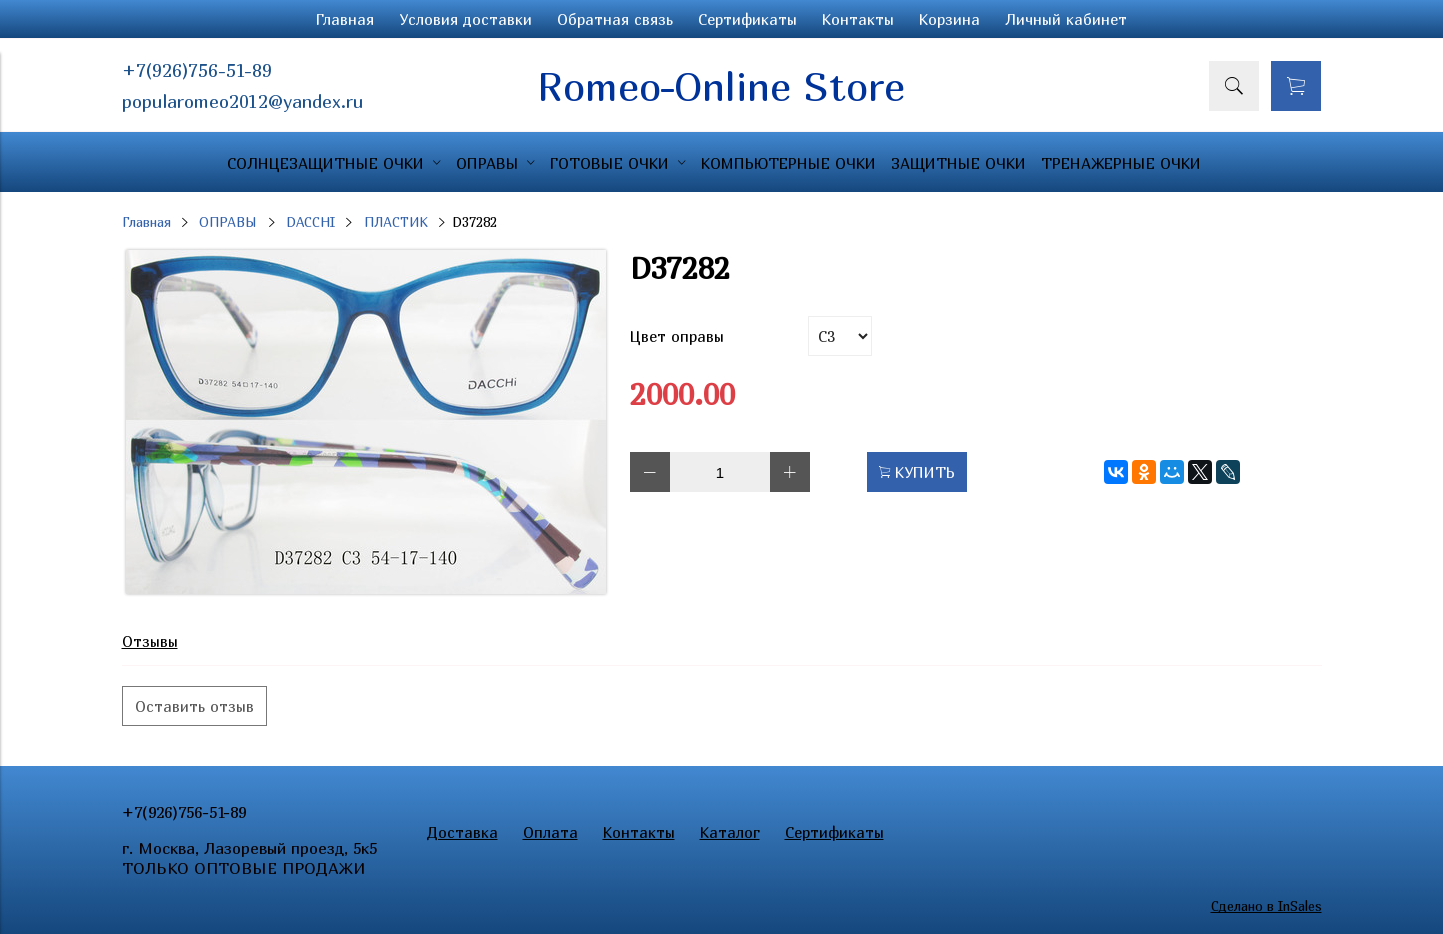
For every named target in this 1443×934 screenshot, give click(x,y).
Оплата (550, 832)
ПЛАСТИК (396, 222)
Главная (345, 19)
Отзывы (150, 641)
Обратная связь (615, 19)
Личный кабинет (1066, 19)
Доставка (462, 832)
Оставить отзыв (194, 706)
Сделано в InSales (1266, 906)
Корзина (949, 19)
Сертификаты (747, 19)
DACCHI (310, 222)
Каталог (730, 832)
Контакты (858, 19)
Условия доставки (465, 19)
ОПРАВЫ (228, 222)
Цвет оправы (677, 336)
